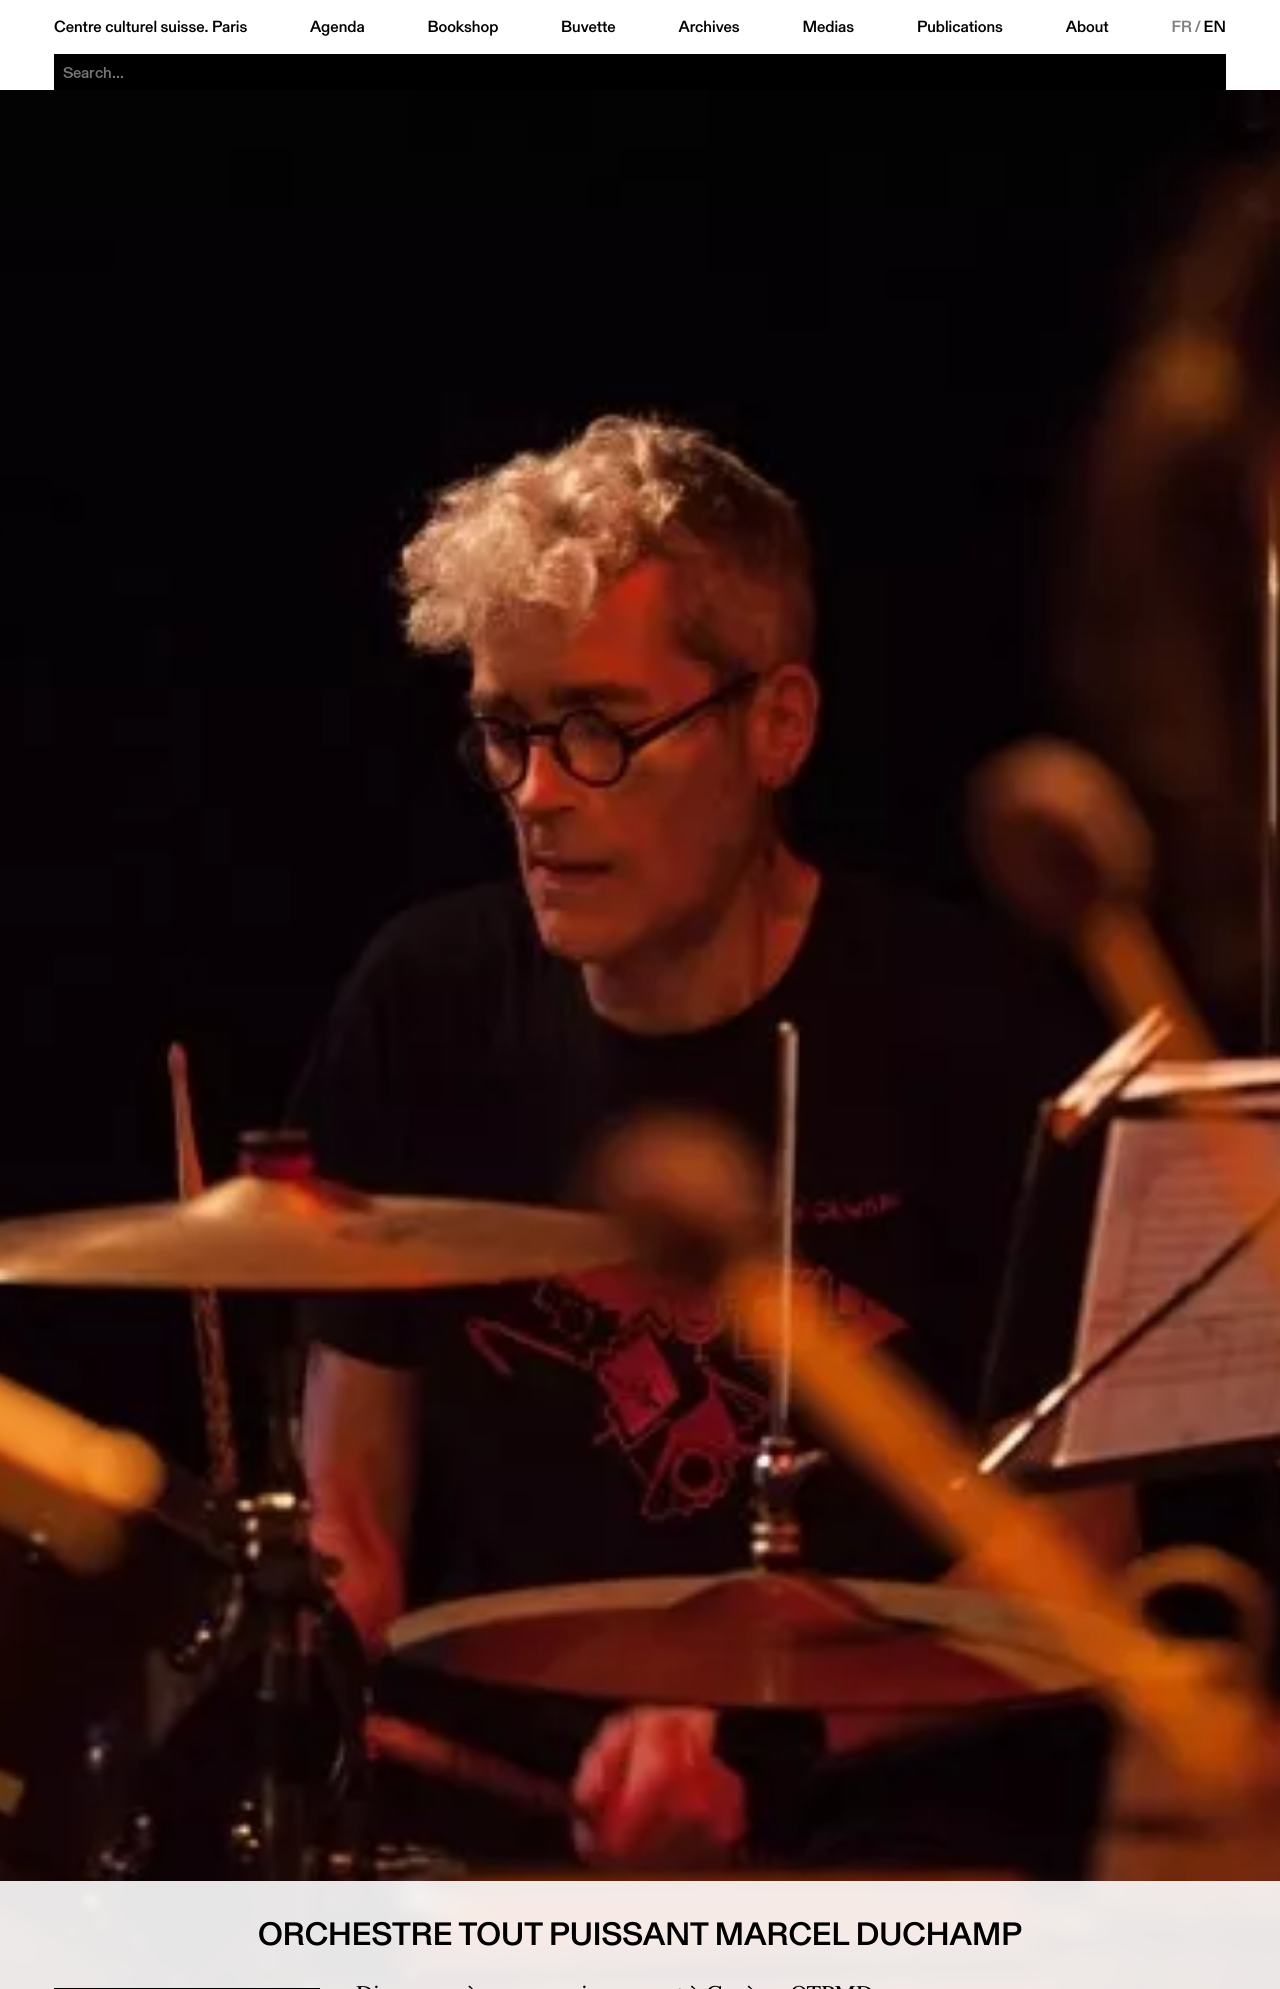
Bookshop (462, 27)
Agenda (337, 27)
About (1087, 27)
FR (1181, 27)
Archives (708, 27)
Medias (828, 27)
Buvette (588, 27)
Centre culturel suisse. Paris (150, 27)
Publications (960, 27)
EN (1215, 27)
